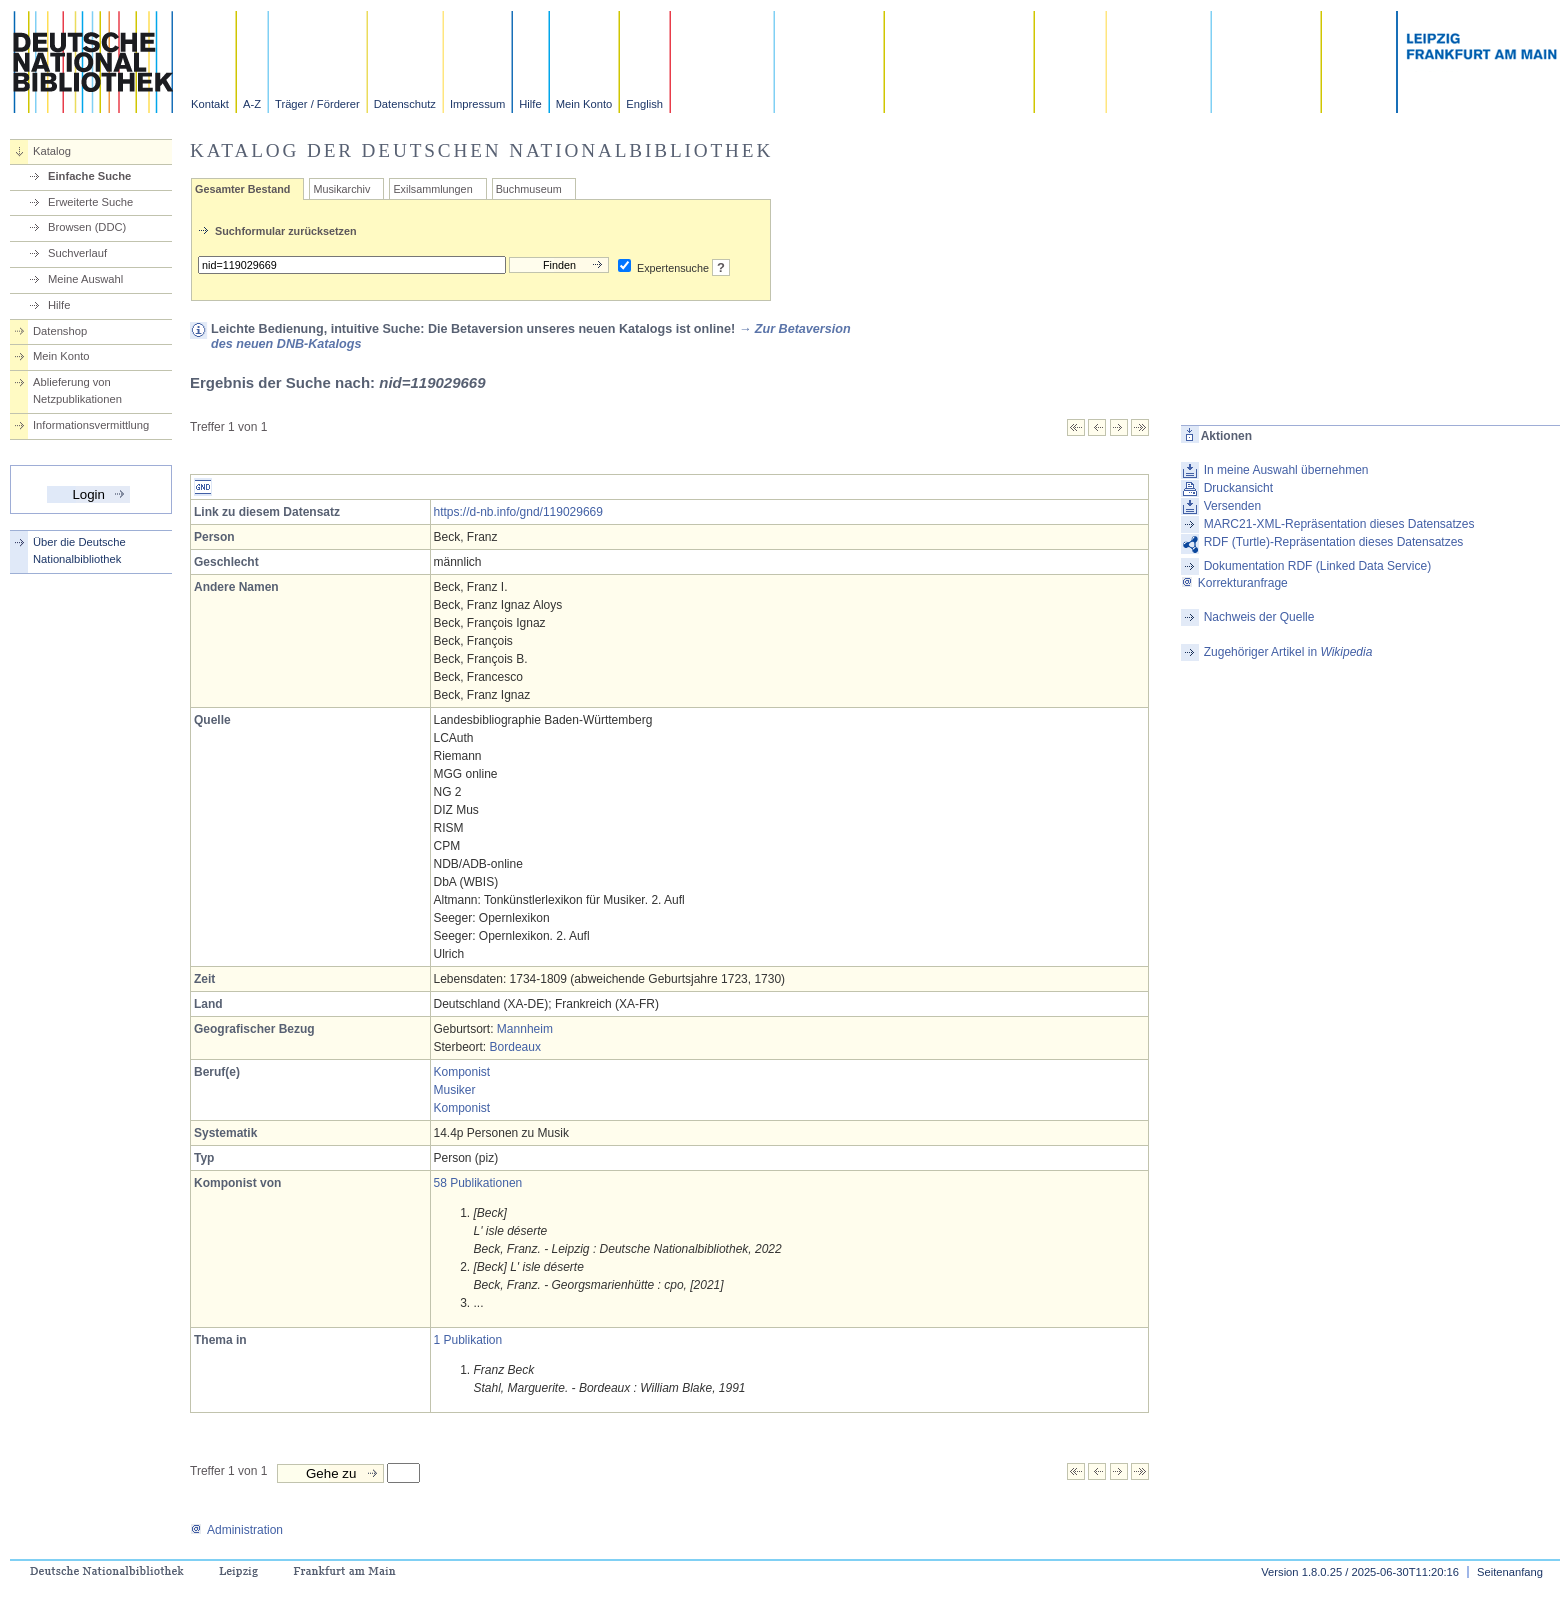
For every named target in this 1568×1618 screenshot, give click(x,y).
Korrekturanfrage (1234, 583)
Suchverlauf (77, 253)
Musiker (455, 1090)
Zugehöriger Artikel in (1288, 652)
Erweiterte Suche (90, 202)
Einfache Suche (89, 176)
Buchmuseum (529, 189)
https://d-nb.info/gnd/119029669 (518, 512)
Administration (236, 1530)
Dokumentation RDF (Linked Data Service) (1317, 566)
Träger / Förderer (317, 104)
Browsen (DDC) (87, 227)
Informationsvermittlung (91, 425)
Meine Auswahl (85, 279)
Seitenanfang (1510, 1572)
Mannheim (525, 1029)
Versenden (1232, 506)
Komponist (462, 1072)
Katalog (52, 151)
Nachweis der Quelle (1259, 617)
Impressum (477, 104)
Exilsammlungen (432, 189)
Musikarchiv (341, 189)
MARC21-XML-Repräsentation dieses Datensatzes (1339, 524)
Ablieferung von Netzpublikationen (77, 390)
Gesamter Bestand (242, 189)
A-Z (252, 104)
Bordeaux (515, 1047)
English (644, 104)
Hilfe (530, 104)
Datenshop (60, 331)
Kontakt (210, 104)
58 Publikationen (478, 1183)
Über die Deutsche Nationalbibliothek (79, 550)
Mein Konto (584, 104)
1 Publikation (468, 1340)
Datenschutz (405, 104)
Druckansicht (1238, 488)
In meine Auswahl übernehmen (1286, 470)
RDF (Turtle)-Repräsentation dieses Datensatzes (1334, 542)
